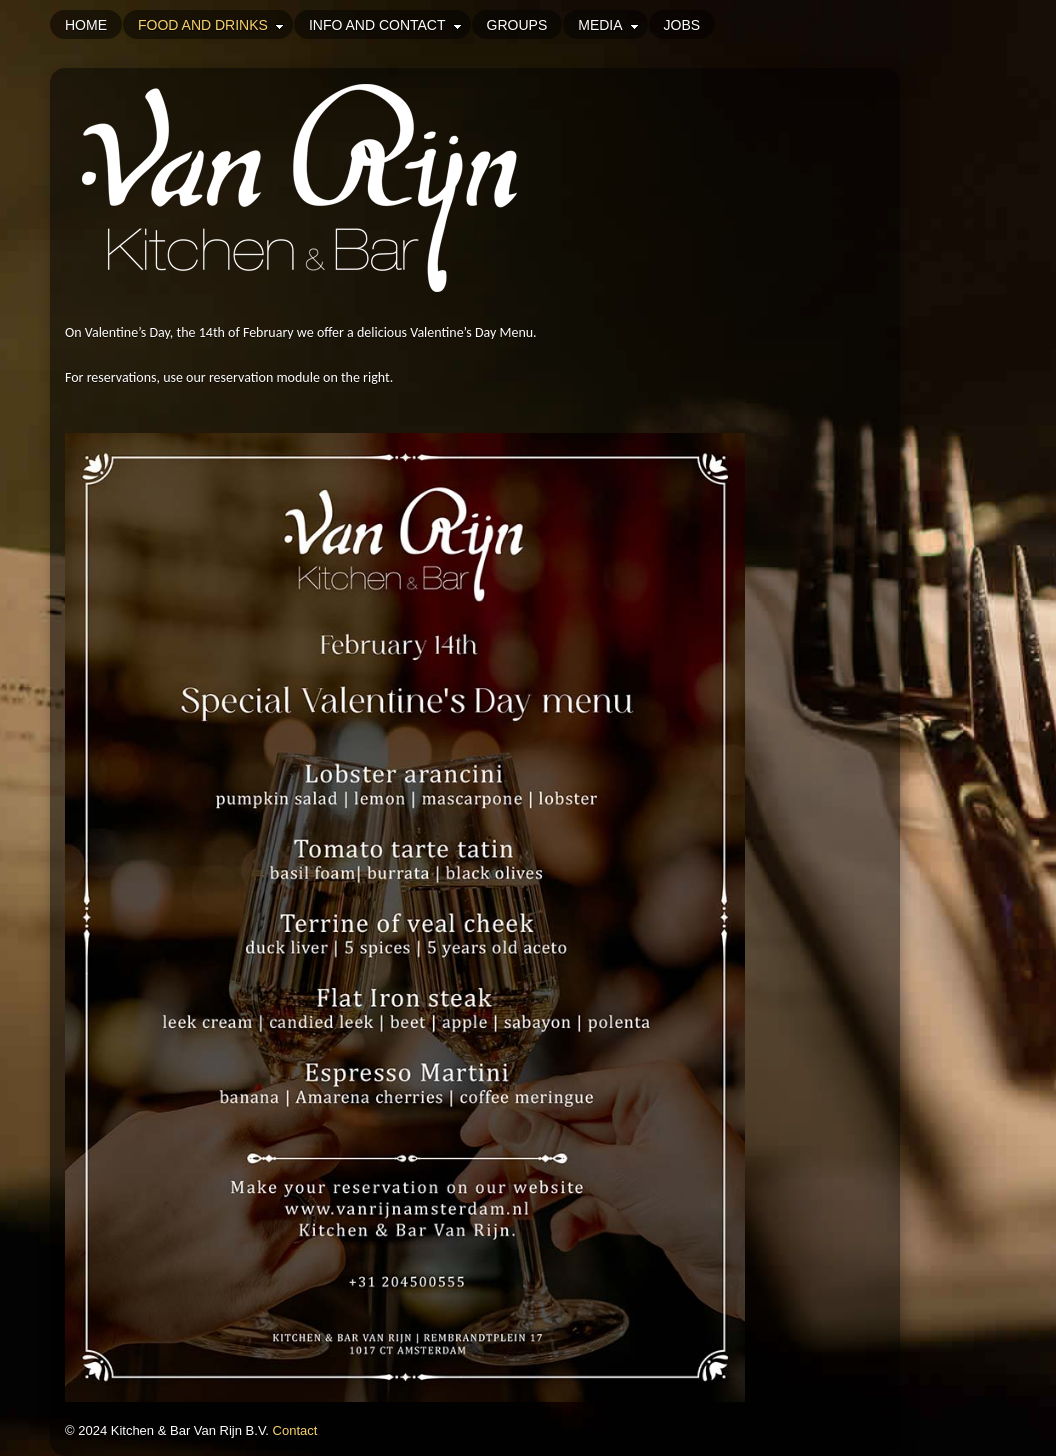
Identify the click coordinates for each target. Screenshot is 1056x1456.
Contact (295, 1430)
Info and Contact (388, 25)
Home (86, 25)
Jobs (682, 25)
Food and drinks (213, 25)
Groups (517, 25)
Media (610, 25)
